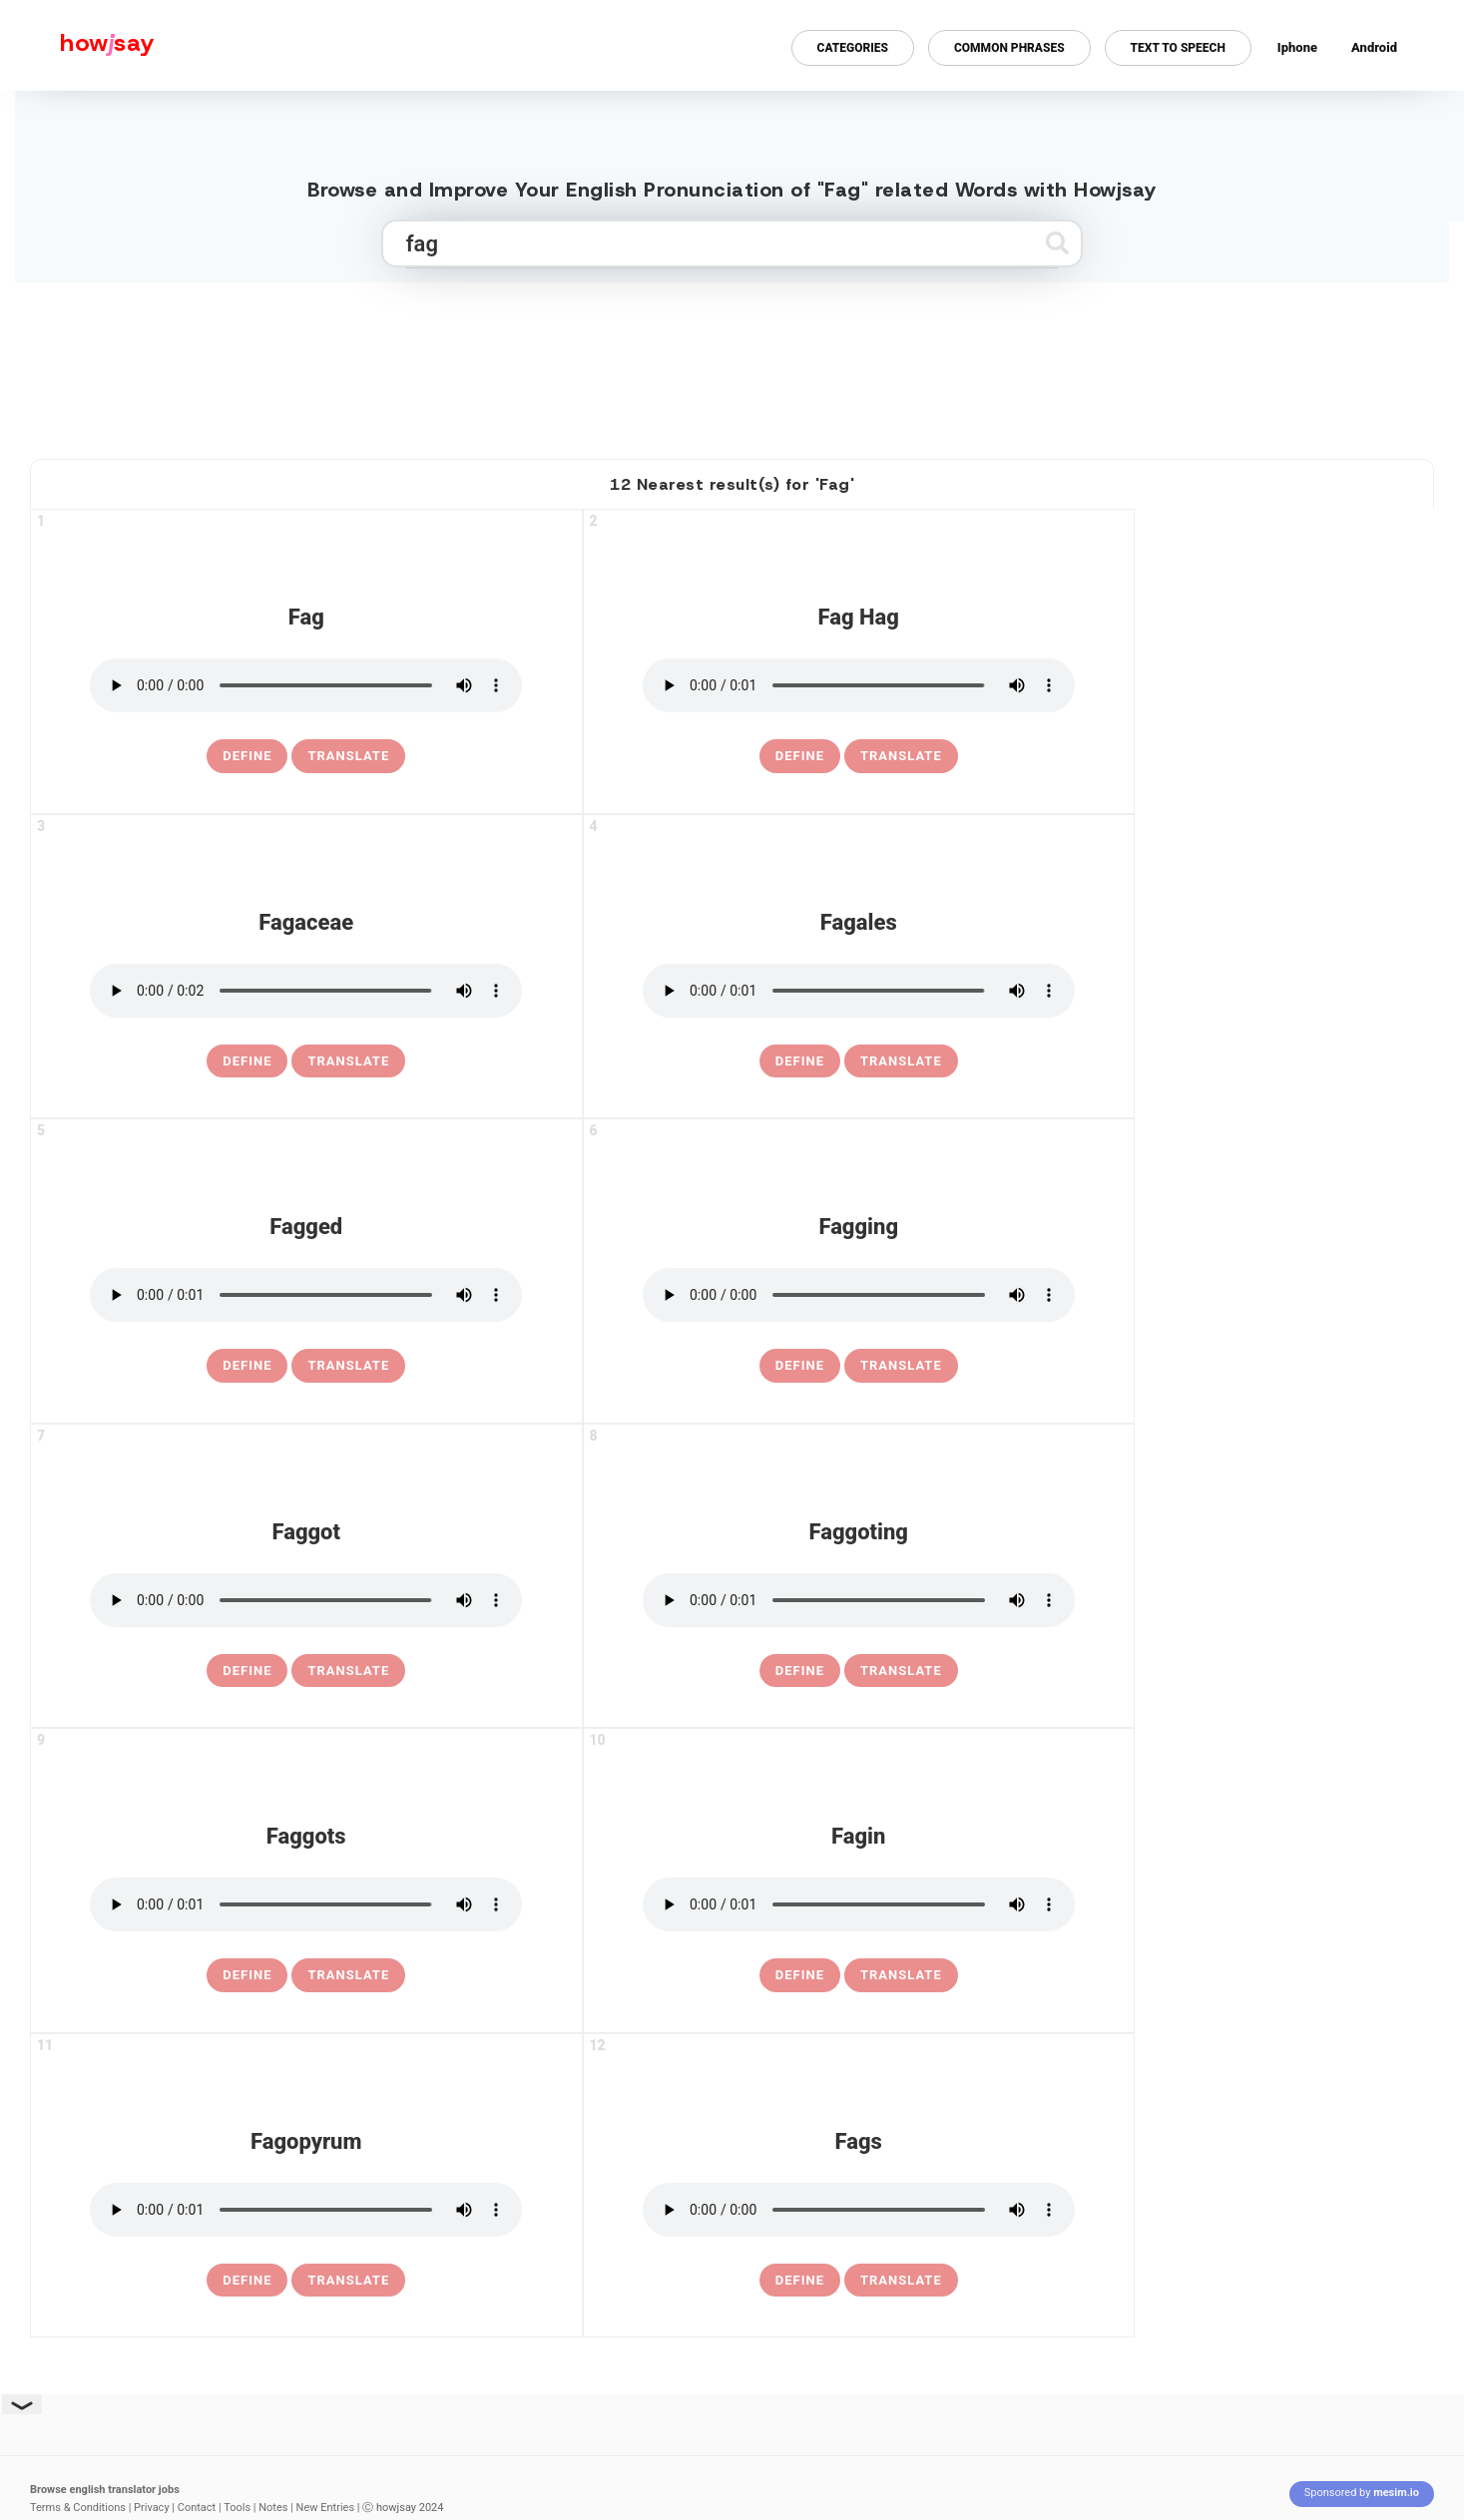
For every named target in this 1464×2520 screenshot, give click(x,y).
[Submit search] (1057, 242)
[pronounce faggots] (306, 1904)
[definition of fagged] (247, 1366)
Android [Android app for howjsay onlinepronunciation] (1374, 47)
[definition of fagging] (799, 1366)
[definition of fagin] (799, 1975)
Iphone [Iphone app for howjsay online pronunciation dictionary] (1297, 47)
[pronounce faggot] (306, 1600)
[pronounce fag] (306, 685)
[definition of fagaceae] (247, 1061)
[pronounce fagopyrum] (306, 2210)
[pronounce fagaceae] (306, 991)
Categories (852, 48)
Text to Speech (1178, 48)
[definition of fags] (799, 2281)
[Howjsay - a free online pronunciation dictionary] (77, 45)
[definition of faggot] (247, 1671)
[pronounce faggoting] (859, 1600)
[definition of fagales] (799, 1061)
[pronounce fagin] (859, 1904)
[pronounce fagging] (859, 1295)
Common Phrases (1009, 48)
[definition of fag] (247, 756)
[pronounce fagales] (859, 991)
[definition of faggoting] (799, 1671)
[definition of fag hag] (799, 756)
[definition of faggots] (247, 1975)
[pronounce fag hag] (859, 685)
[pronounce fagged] (306, 1295)
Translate (348, 755)
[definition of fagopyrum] (247, 2281)
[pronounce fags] (859, 2210)
